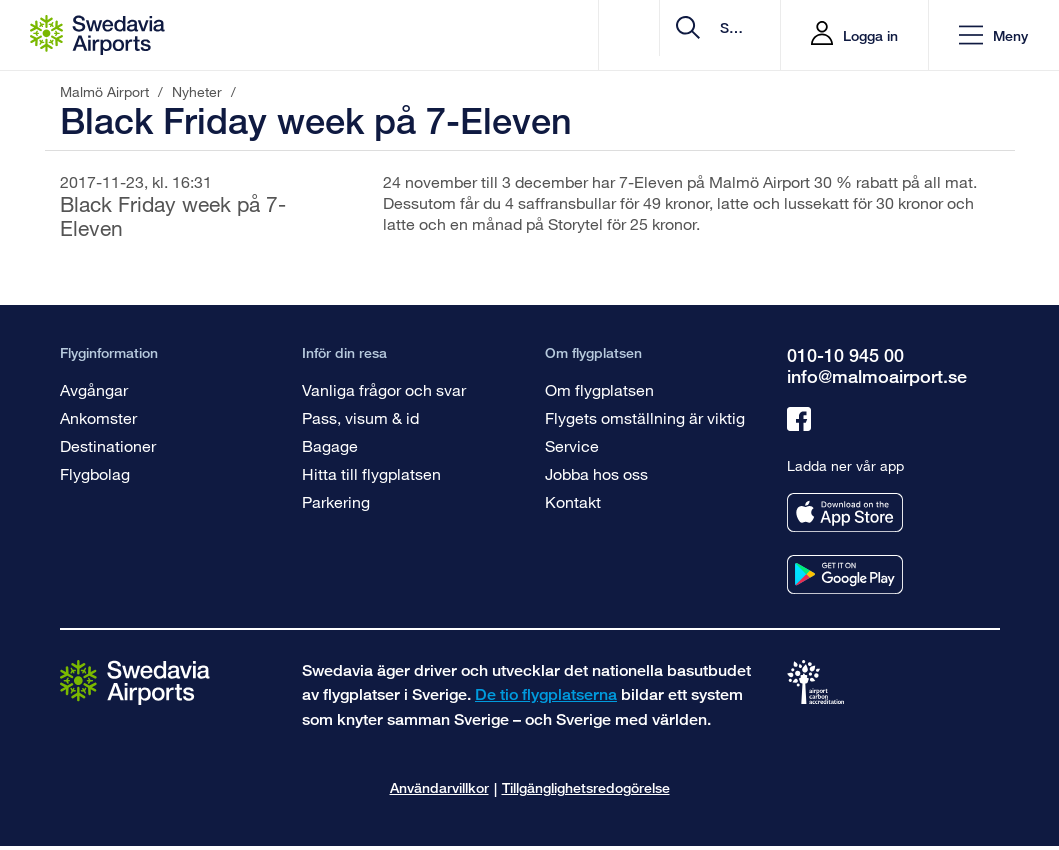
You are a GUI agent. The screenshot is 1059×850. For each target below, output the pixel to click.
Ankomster (98, 417)
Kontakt (573, 501)
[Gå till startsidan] (135, 681)
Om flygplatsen (599, 389)
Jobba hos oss (596, 473)
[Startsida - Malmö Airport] (97, 35)
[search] (645, 35)
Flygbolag (95, 473)
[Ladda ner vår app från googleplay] (845, 574)
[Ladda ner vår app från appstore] (845, 512)
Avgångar (94, 389)
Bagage (330, 445)
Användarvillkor (439, 787)
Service (572, 445)
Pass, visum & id (360, 417)
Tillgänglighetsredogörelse (586, 787)
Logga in (870, 35)
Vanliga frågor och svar (384, 389)
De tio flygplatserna (546, 694)
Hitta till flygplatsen (371, 473)
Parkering (336, 501)
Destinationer (108, 445)
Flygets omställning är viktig (645, 417)
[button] (993, 35)
